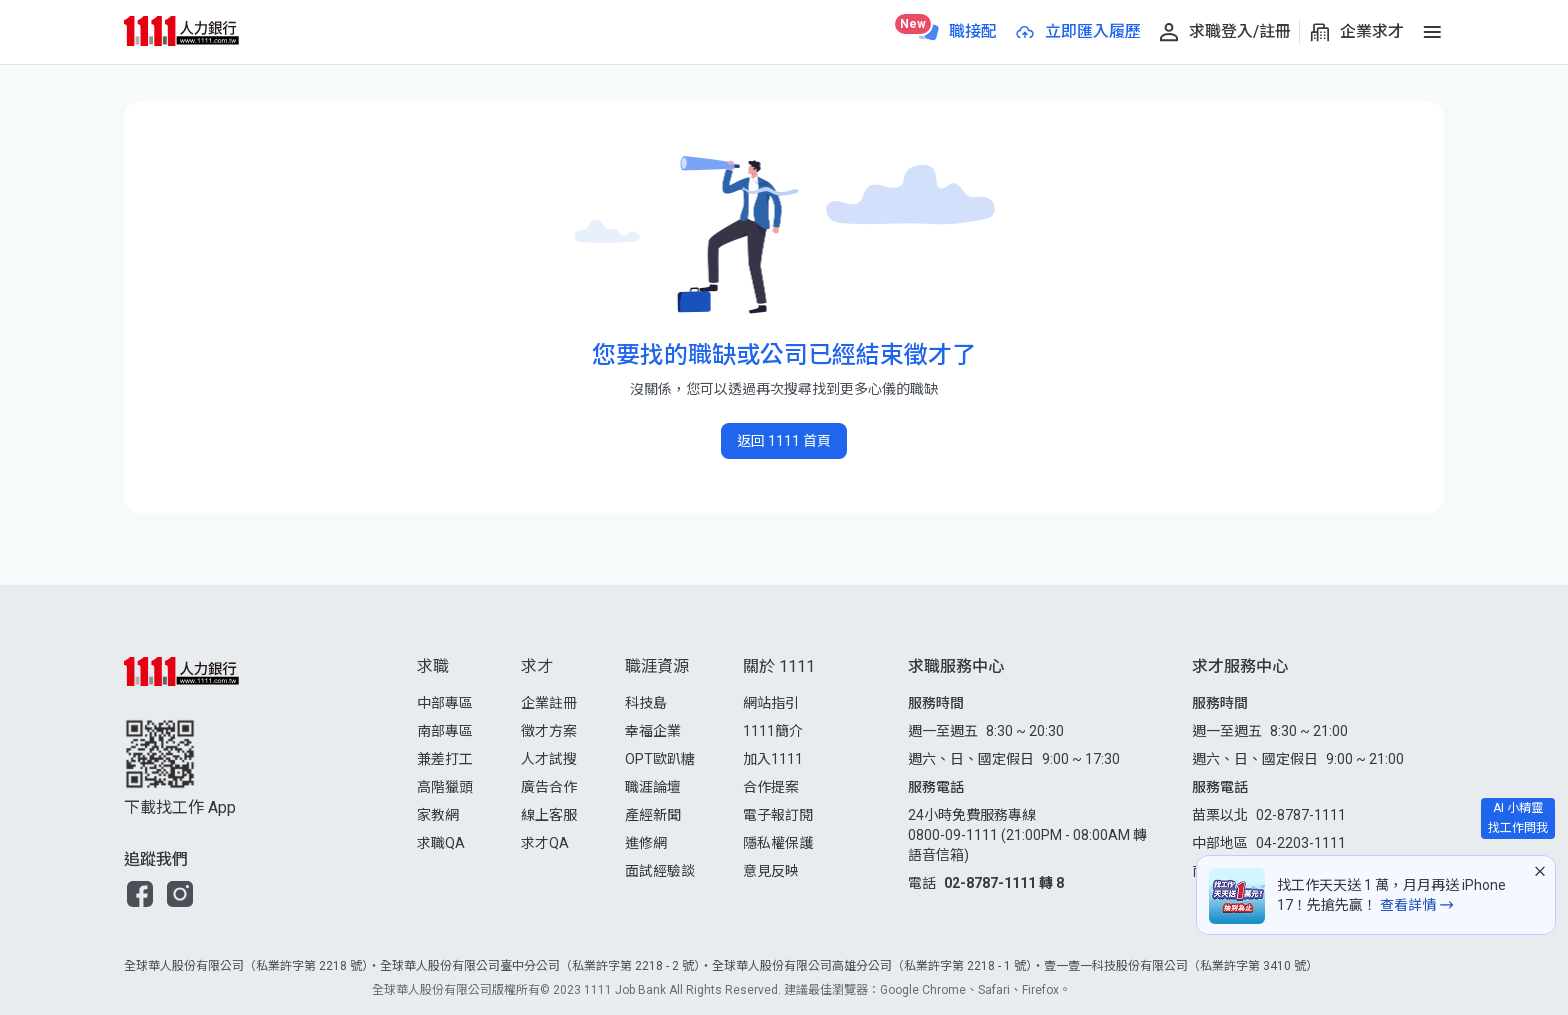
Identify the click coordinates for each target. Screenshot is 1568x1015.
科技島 (646, 703)
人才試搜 (549, 759)
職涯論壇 (653, 787)
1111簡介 (773, 731)
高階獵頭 (445, 787)
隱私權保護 (778, 843)
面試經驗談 (660, 871)
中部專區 (445, 703)
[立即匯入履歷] (1077, 32)
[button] (140, 894)
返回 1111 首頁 (784, 441)
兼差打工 (445, 759)
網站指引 (771, 703)
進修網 (646, 843)
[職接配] (957, 32)
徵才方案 (549, 731)
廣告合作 (549, 787)
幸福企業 (653, 731)
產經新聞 (653, 815)
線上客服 (549, 815)
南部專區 (445, 731)
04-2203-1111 (1301, 843)
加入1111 (773, 759)
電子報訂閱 (778, 815)
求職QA (441, 843)
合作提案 (771, 787)
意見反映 (771, 871)
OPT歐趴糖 (660, 759)
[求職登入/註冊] (1224, 32)
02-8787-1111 (1301, 815)
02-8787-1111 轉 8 (1004, 883)
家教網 (438, 815)
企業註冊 (549, 703)
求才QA (545, 843)
